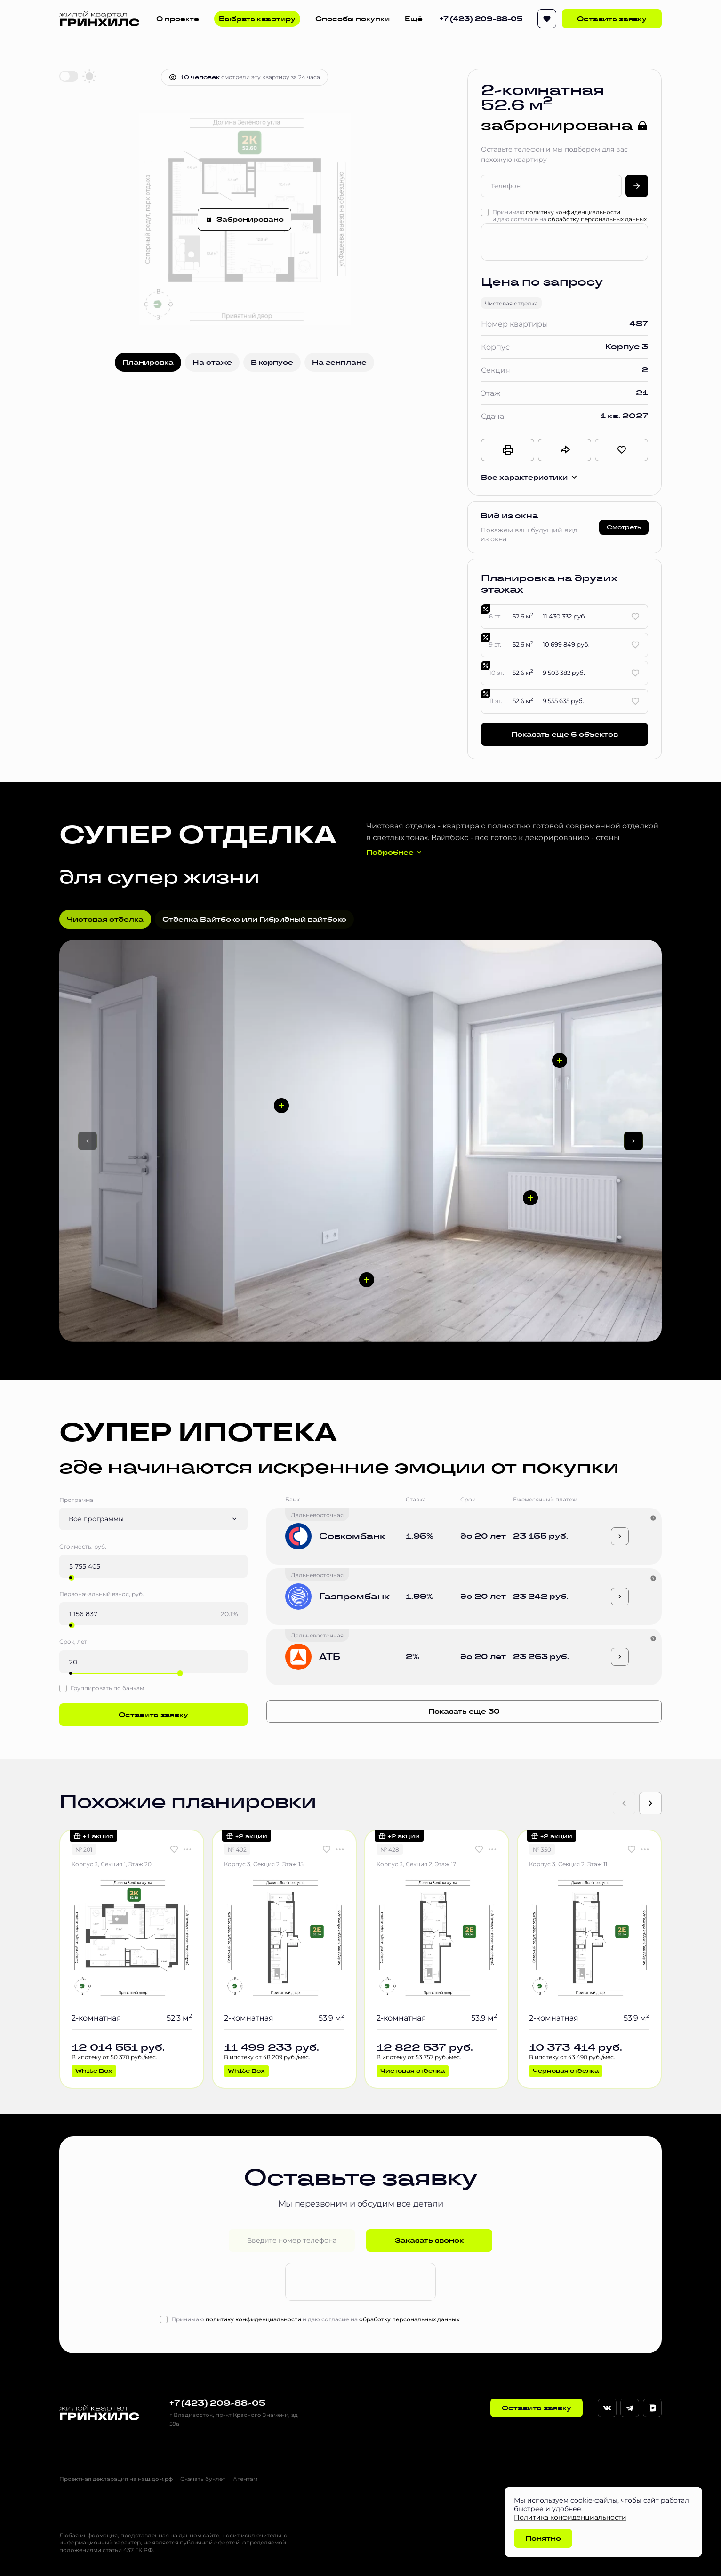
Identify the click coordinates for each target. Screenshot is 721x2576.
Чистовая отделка (105, 919)
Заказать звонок (429, 2240)
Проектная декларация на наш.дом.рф (116, 2478)
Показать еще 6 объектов (564, 734)
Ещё (414, 19)
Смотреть (624, 527)
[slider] (71, 1578)
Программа (76, 1499)
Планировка (148, 362)
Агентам (245, 2478)
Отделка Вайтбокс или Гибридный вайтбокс (254, 919)
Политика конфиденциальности (570, 2516)
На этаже (212, 362)
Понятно (543, 2538)
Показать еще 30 (464, 1711)
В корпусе (272, 362)
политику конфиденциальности (573, 212)
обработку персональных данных (597, 219)
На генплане (339, 362)
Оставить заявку (612, 19)
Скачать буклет (202, 2478)
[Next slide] (650, 1803)
